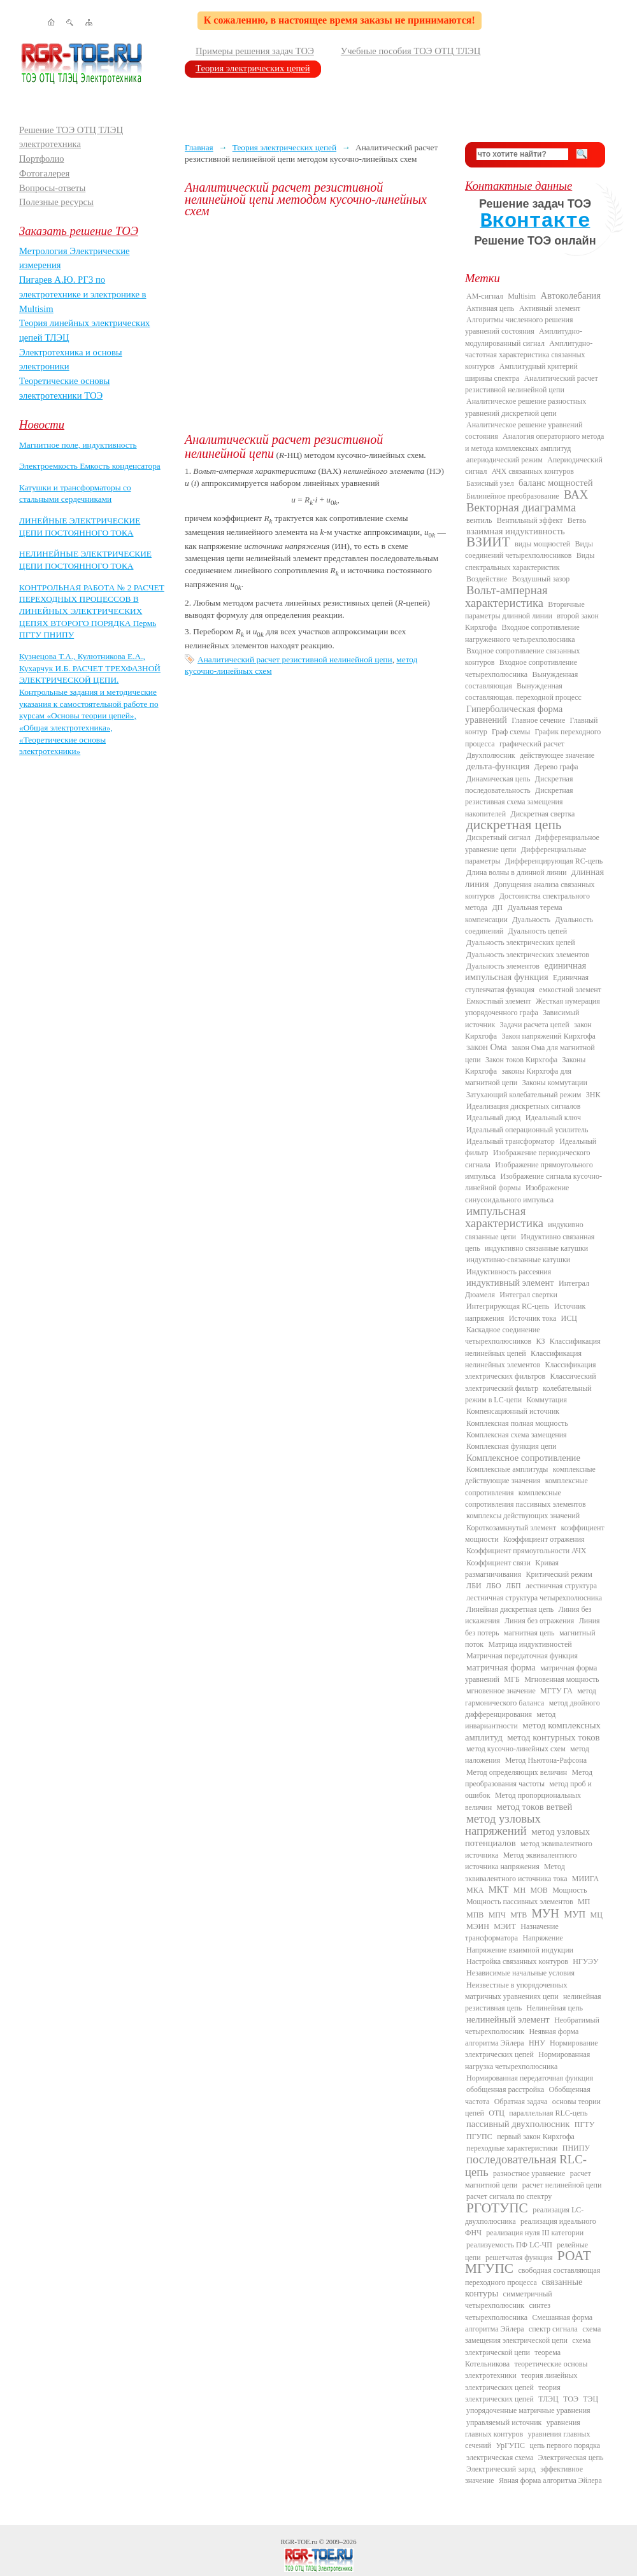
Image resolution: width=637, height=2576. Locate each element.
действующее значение (557, 755)
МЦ (596, 1915)
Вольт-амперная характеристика (506, 596)
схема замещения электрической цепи (533, 2334)
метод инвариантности (510, 1720)
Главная (199, 147)
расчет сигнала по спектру (509, 2196)
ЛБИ (474, 1585)
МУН (545, 1913)
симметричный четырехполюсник (508, 2299)
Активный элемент (549, 308)
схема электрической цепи (527, 2346)
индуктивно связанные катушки (536, 1248)
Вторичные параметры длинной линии (525, 610)
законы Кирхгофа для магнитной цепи (518, 1077)
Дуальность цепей (538, 931)
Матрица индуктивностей (530, 1644)
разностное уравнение (529, 2173)
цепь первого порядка (564, 2445)
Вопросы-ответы (52, 188)
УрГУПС (510, 2445)
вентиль (479, 520)
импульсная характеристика (504, 1217)
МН (519, 1890)
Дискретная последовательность (519, 784)
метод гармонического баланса (530, 1696)
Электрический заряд (501, 2469)
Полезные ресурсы (56, 202)
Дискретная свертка (542, 813)
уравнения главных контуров (522, 2428)
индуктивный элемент (510, 1282)
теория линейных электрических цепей (521, 2381)
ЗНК (593, 1094)
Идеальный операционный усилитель (527, 1129)
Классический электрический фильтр (530, 1382)
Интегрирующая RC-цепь (508, 1306)
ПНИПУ (576, 2148)
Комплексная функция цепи (511, 1446)
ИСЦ (569, 1318)
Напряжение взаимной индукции (519, 1950)
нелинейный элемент (508, 2019)
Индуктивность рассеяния (508, 1271)
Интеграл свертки (528, 1294)
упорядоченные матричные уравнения (528, 2410)
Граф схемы (511, 731)
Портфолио (41, 158)
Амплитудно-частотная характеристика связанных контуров (528, 355)
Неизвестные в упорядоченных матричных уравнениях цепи (516, 1991)
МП (584, 1901)
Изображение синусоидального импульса (517, 1193)
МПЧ (497, 1915)
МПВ (474, 1915)
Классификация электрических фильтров (530, 1370)
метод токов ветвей (535, 1807)
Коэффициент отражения (544, 1539)
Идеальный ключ (553, 1117)
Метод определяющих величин (516, 1772)
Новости (41, 424)
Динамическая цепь (498, 778)
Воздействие (486, 578)
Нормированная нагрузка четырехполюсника (527, 2060)
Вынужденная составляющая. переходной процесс (523, 691)
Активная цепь (490, 308)
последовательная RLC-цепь (526, 2165)
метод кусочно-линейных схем (516, 1748)
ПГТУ (584, 2124)
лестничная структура (561, 1585)
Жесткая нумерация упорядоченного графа (532, 1007)
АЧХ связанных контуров (533, 471)
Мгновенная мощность (561, 1679)
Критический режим (559, 1574)
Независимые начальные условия (520, 1972)
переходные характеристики (511, 2148)
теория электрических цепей (513, 2393)
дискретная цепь (514, 824)
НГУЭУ (585, 1961)
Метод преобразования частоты (528, 1778)
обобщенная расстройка (505, 2089)
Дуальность (531, 919)
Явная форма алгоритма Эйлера (550, 2480)
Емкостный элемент (498, 1001)
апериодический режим (504, 459)
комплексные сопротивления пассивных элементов (525, 1498)
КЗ (540, 1341)
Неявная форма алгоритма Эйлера (521, 2037)
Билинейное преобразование (512, 496)
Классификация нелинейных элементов (523, 1359)
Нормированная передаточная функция (529, 2078)
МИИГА (585, 1878)
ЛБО (493, 1585)
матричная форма (501, 1667)
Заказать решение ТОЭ (78, 231)
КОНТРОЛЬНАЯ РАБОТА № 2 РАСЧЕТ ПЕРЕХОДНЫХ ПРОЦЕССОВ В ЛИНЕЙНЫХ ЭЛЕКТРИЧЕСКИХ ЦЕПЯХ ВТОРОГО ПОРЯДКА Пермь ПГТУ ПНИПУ (91, 611)
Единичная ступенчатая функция (527, 983)
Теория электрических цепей (253, 68)
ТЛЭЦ (548, 2399)
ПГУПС (479, 2136)
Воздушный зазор (541, 578)
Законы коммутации (554, 1082)
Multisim (522, 296)
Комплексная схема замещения (516, 1434)
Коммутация (547, 1399)
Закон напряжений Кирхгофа (549, 1036)
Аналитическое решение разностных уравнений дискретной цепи (525, 407)
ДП (497, 907)
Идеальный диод (493, 1117)
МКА (474, 1890)
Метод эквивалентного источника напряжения (520, 1861)
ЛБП (513, 1585)
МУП (574, 1914)
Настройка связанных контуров (517, 1961)
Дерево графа (556, 766)
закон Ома (486, 1047)
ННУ (537, 2043)
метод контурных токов (553, 1737)
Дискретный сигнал (498, 837)
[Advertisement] (315, 325)
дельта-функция (497, 766)
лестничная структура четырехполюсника (534, 1597)
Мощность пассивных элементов (519, 1901)
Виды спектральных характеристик (529, 561)
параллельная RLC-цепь (548, 2113)
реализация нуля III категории (534, 2232)
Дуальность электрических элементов (527, 954)
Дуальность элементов (503, 966)
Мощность (569, 1890)
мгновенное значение (501, 1690)
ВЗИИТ (488, 542)
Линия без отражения (539, 1620)
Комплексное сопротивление (523, 1458)
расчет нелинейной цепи (562, 2185)
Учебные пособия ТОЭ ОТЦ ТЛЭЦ (411, 51)
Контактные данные (518, 185)
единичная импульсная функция (525, 971)
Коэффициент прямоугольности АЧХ (526, 1550)
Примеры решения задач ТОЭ (255, 51)
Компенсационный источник (512, 1411)
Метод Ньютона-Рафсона (546, 1760)
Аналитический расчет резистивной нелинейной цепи (294, 659)
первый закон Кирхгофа (536, 2136)
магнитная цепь (529, 1632)
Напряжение (543, 1937)
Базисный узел (490, 483)
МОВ (538, 1890)
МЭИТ (505, 1926)
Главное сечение (538, 720)
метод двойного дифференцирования (532, 1708)
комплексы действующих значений (523, 1515)
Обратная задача (521, 2101)
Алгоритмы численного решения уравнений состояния (519, 325)
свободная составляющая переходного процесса (532, 2276)
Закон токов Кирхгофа (521, 1059)
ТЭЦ (590, 2399)
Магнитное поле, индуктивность (78, 445)
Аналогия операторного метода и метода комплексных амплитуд (534, 442)
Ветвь (577, 520)
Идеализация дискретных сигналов (523, 1106)
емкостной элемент (570, 989)
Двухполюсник (490, 755)
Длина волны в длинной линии (516, 872)
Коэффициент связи (498, 1562)
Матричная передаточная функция (522, 1655)
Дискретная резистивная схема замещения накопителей (519, 802)
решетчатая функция (519, 2257)
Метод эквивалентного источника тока (516, 1872)
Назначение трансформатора (512, 1932)
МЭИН (477, 1926)
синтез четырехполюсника (507, 2311)
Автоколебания (571, 295)
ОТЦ (497, 2113)
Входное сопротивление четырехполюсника (521, 668)
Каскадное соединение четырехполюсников (502, 1335)
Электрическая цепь (571, 2457)
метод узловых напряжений (503, 1824)
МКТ (499, 1889)
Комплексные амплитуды (507, 1469)
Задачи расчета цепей (534, 1024)
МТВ (518, 1915)
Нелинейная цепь (555, 2007)
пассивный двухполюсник (517, 2124)
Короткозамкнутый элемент (511, 1527)
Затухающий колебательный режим (523, 1094)
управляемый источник (503, 2422)
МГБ (512, 1679)
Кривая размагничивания (512, 1568)
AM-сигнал (484, 296)
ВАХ (576, 494)
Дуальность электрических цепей (520, 942)
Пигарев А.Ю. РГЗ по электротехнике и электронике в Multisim (83, 293)
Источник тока (533, 1318)
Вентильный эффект (530, 520)
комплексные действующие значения (530, 1475)
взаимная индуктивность (515, 531)
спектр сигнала (553, 2328)
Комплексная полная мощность (517, 1423)
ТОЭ (570, 2399)
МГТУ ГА (556, 1690)
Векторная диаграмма (521, 507)
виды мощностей (542, 543)
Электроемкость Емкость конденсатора (90, 466)
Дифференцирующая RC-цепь (554, 861)
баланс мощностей (556, 483)
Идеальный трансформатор (510, 1141)
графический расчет (531, 743)
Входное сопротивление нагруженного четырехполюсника (522, 633)
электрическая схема (499, 2457)
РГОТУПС (497, 2208)
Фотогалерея (44, 173)
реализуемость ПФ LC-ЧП (509, 2244)
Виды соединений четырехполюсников (529, 549)
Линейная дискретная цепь (510, 1609)
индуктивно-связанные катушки (518, 1259)
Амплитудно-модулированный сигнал (523, 337)
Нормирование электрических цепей (531, 2049)
